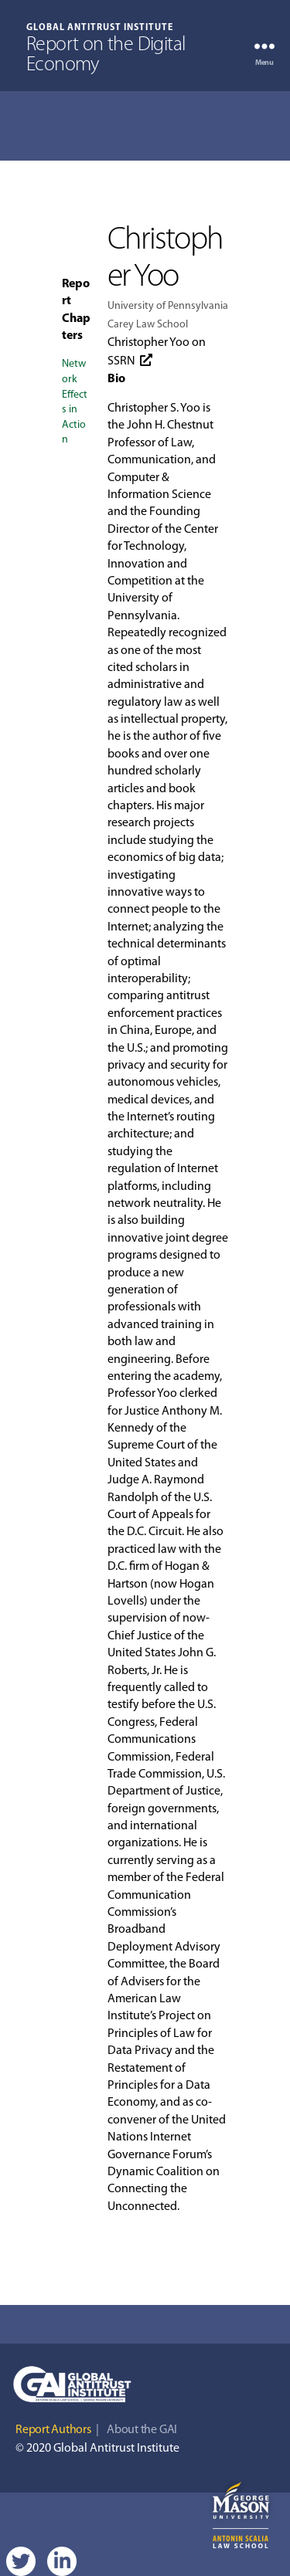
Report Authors (53, 2430)
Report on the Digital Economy (106, 56)
